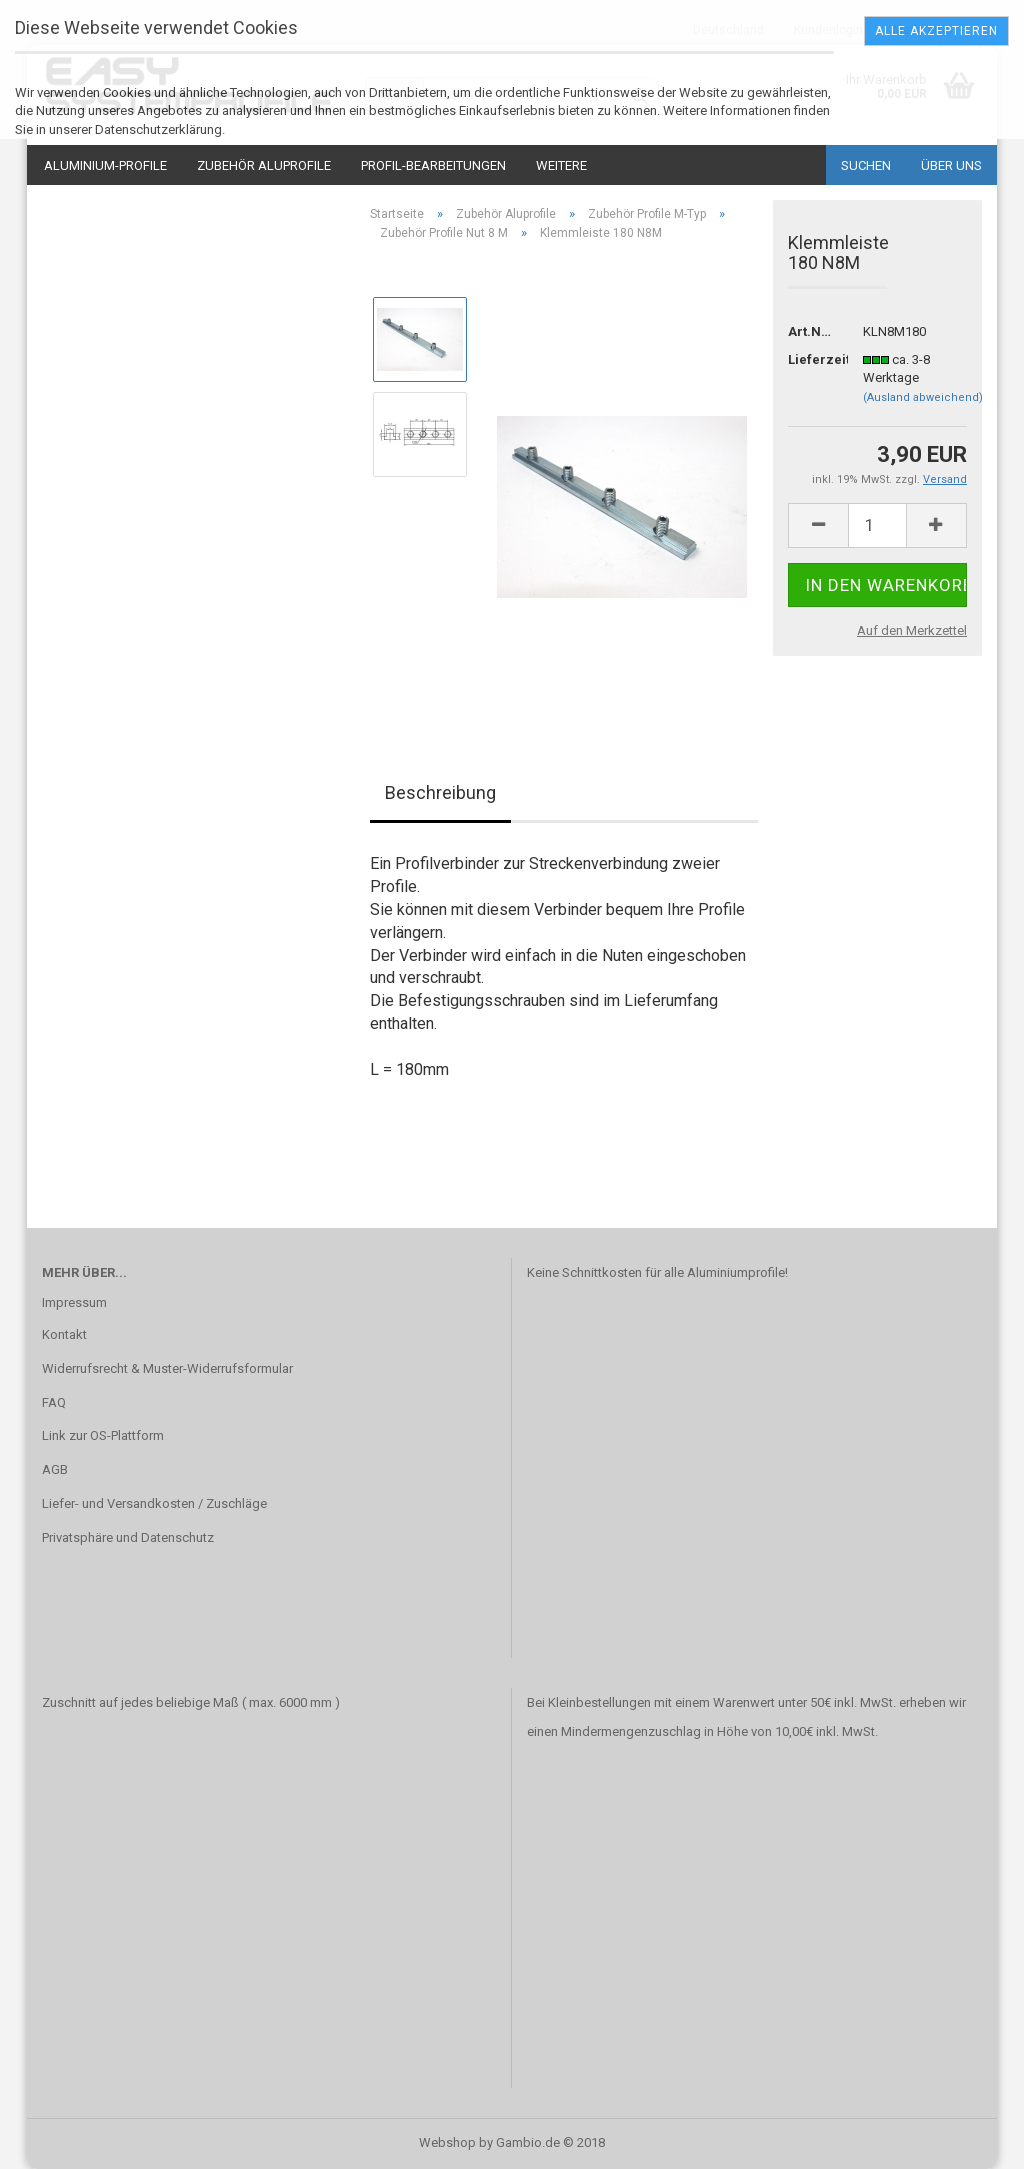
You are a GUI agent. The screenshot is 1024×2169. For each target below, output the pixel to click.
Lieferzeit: (810, 359)
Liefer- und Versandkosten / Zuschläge (154, 1503)
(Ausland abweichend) (923, 397)
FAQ (54, 1402)
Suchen (866, 165)
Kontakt (64, 1334)
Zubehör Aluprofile (264, 165)
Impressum (74, 1302)
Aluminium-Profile (105, 165)
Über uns (951, 165)
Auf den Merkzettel (912, 630)
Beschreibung (440, 792)
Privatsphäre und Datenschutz (128, 1537)
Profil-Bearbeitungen (433, 165)
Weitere (561, 165)
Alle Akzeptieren (936, 31)
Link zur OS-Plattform (103, 1435)
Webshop (447, 2142)
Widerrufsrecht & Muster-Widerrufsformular (167, 1368)
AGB (55, 1469)
